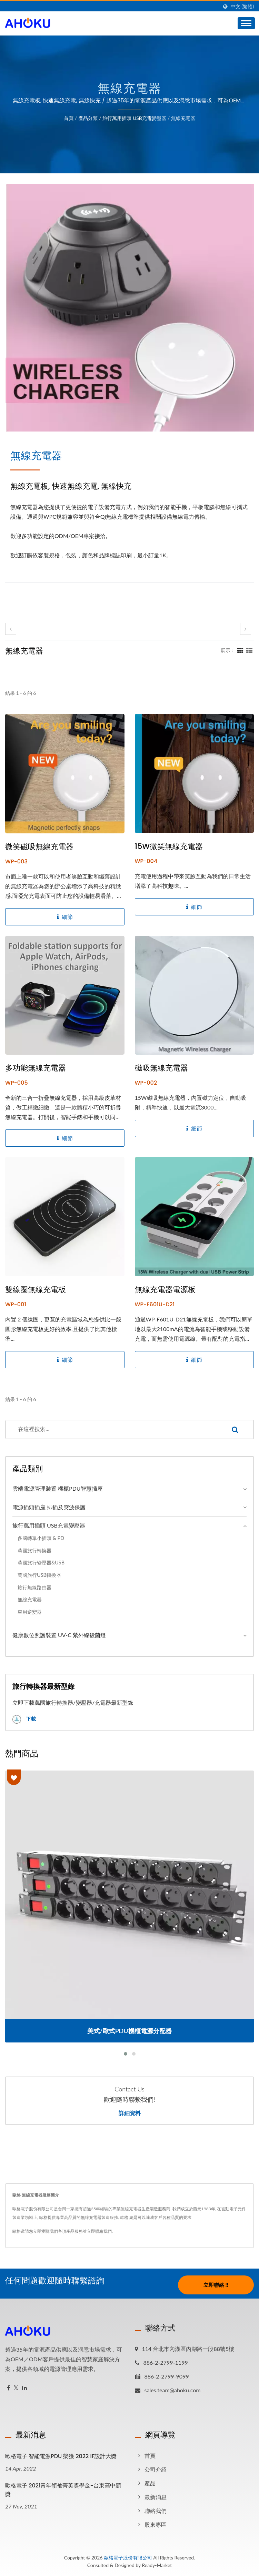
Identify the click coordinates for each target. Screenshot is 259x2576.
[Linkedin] (24, 2388)
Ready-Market (157, 2565)
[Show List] (249, 650)
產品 (150, 2483)
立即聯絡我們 (99, 2231)
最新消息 (156, 2497)
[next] (245, 629)
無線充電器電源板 (165, 1290)
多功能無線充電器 (35, 1068)
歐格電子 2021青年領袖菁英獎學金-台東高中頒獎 (63, 2490)
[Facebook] (8, 2388)
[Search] (111, 1429)
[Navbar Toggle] (246, 23)
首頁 (68, 118)
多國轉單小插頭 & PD (41, 1538)
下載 (24, 1719)
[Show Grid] (240, 650)
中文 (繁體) (242, 6)
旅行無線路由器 (34, 1587)
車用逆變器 (30, 1612)
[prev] (10, 629)
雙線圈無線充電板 (35, 1290)
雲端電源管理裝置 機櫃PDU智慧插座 (57, 1488)
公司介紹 (156, 2469)
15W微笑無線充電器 (169, 846)
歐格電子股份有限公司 (128, 2557)
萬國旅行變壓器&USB (41, 1562)
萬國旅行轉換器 (34, 1550)
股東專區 (156, 2524)
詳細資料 (130, 2113)
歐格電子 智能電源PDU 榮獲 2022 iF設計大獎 (61, 2456)
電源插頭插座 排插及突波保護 (49, 1507)
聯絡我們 (156, 2510)
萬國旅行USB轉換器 (39, 1575)
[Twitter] (16, 2388)
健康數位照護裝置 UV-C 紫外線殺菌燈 (59, 1635)
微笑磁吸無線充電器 (39, 847)
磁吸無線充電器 (161, 1068)
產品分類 (88, 118)
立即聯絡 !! (215, 2285)
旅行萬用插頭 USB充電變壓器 (134, 118)
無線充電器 (183, 118)
